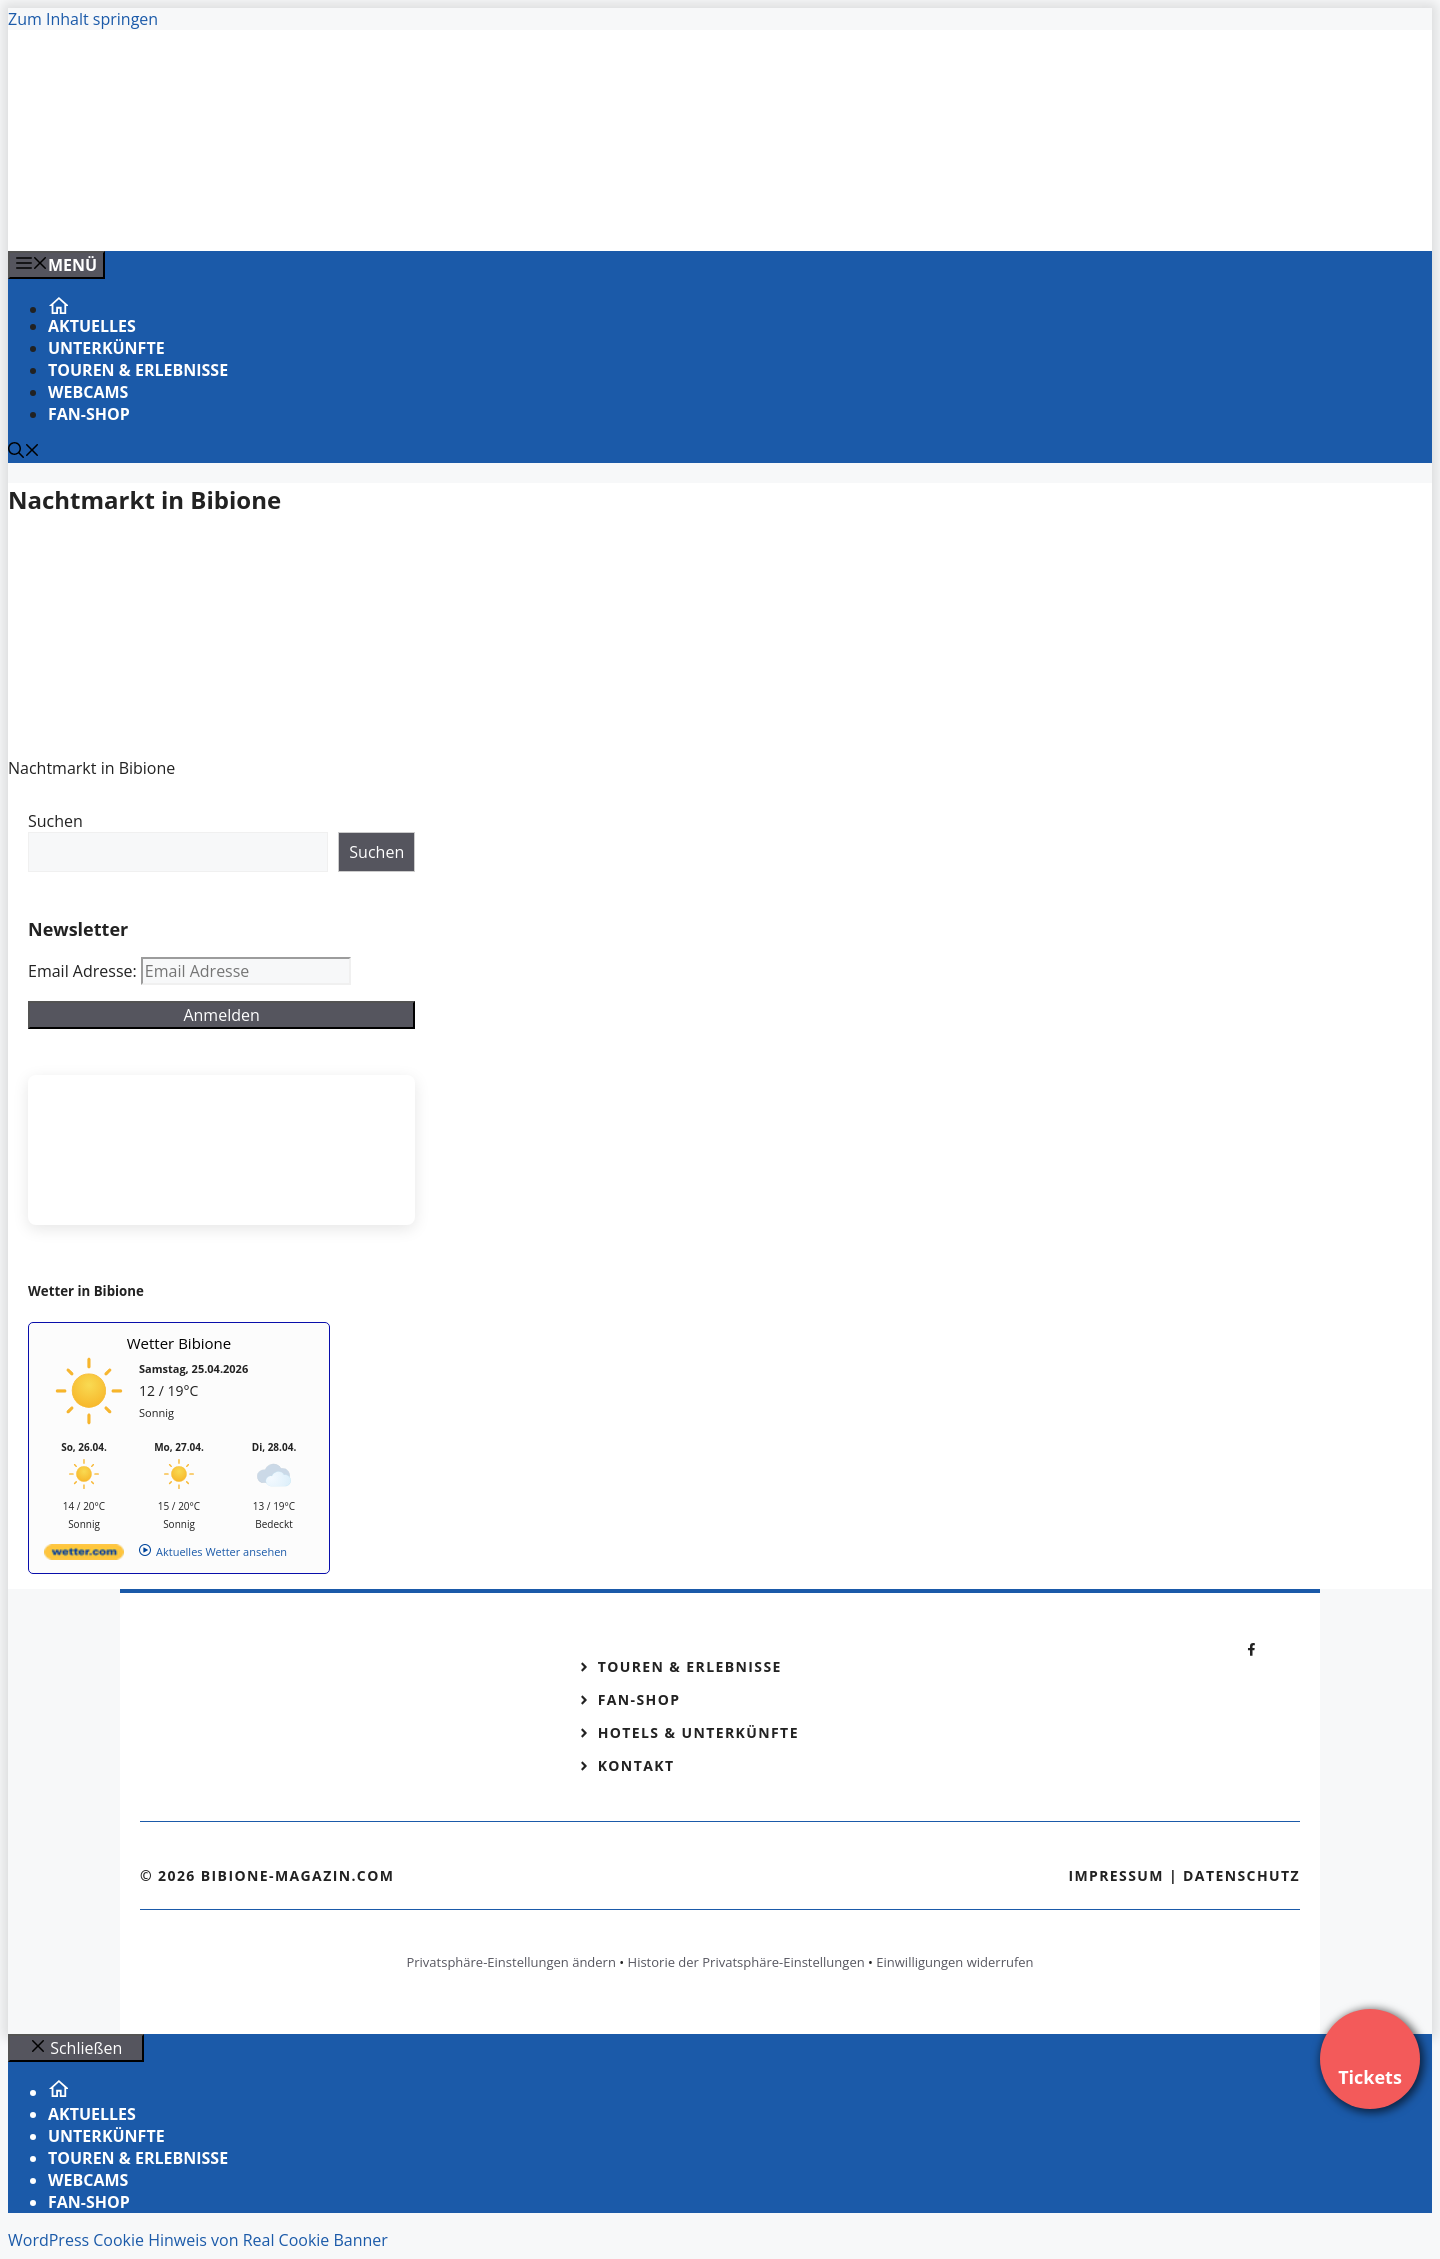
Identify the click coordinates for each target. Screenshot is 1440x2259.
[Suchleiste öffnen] (24, 452)
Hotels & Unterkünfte (698, 1732)
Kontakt (636, 1765)
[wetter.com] (84, 1555)
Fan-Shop (89, 414)
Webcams (88, 392)
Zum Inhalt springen (83, 19)
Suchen (55, 821)
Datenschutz (1241, 1875)
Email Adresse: (84, 971)
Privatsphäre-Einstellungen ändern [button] (510, 1962)
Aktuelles (92, 326)
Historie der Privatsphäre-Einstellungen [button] (746, 1962)
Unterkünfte (106, 348)
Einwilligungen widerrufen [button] (954, 1962)
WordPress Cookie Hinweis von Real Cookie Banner (198, 2240)
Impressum (1116, 1875)
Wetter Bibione (179, 1343)
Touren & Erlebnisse (138, 370)
